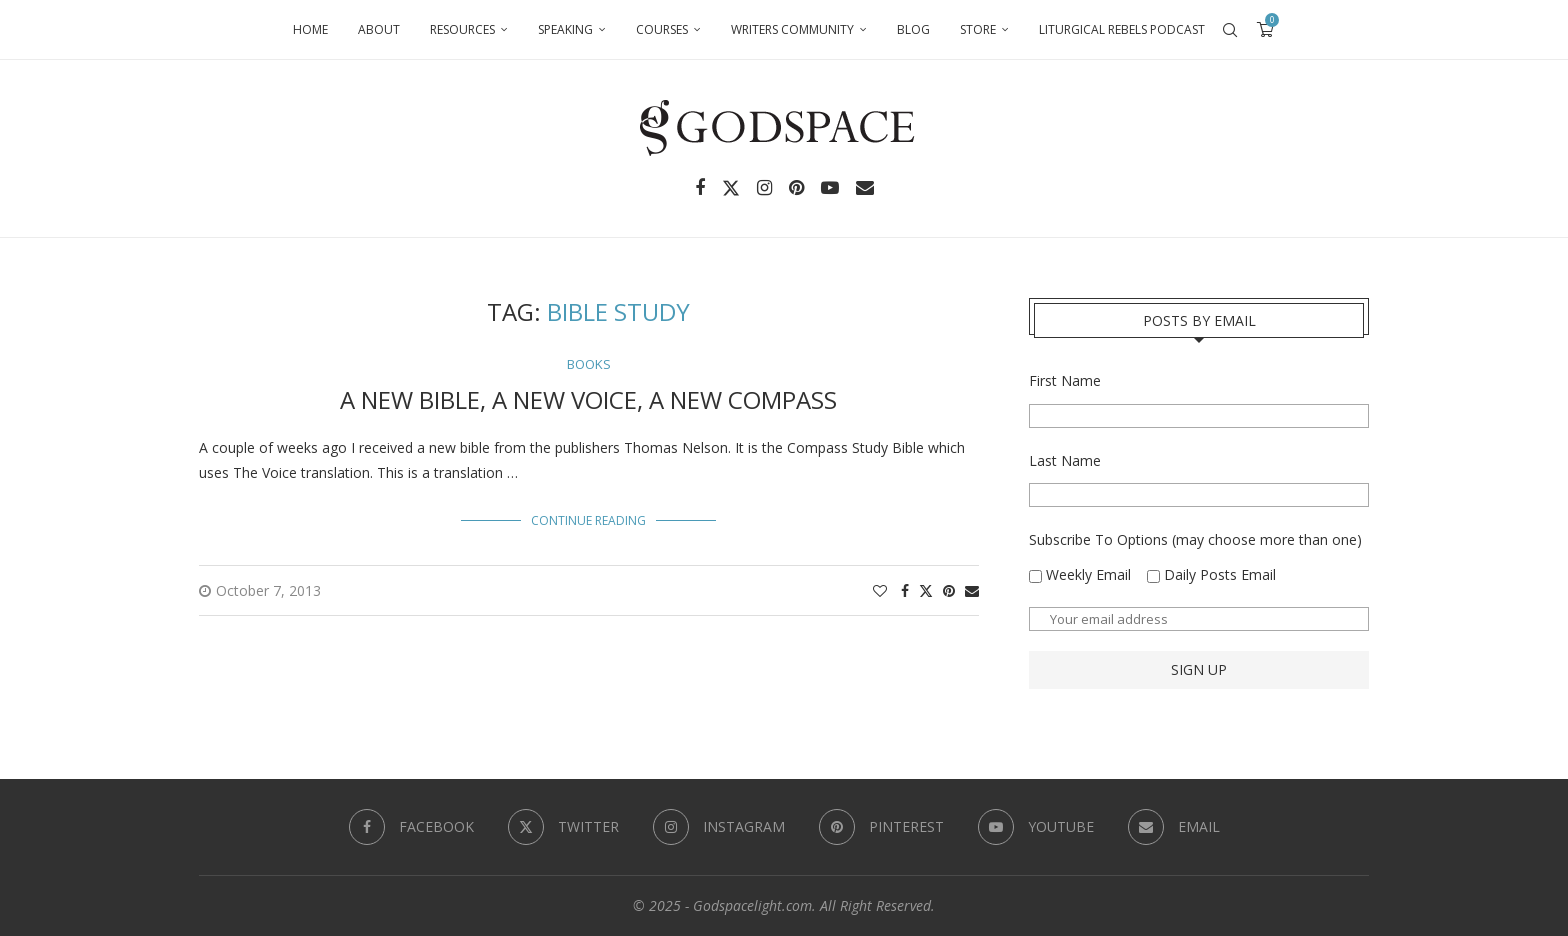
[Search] (1230, 30)
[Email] (865, 188)
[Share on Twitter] (926, 590)
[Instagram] (764, 188)
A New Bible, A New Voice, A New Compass (588, 399)
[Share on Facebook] (905, 590)
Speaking (565, 29)
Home (310, 29)
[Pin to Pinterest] (949, 590)
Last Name (1065, 460)
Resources (462, 29)
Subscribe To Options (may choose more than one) (1195, 539)
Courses (662, 29)
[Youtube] (830, 188)
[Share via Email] (972, 590)
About (379, 29)
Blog (913, 29)
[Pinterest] (796, 188)
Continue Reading (588, 520)
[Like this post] (880, 590)
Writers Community (792, 29)
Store (978, 29)
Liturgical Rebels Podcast (1122, 29)
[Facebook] (700, 188)
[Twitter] (731, 188)
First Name (1065, 380)
